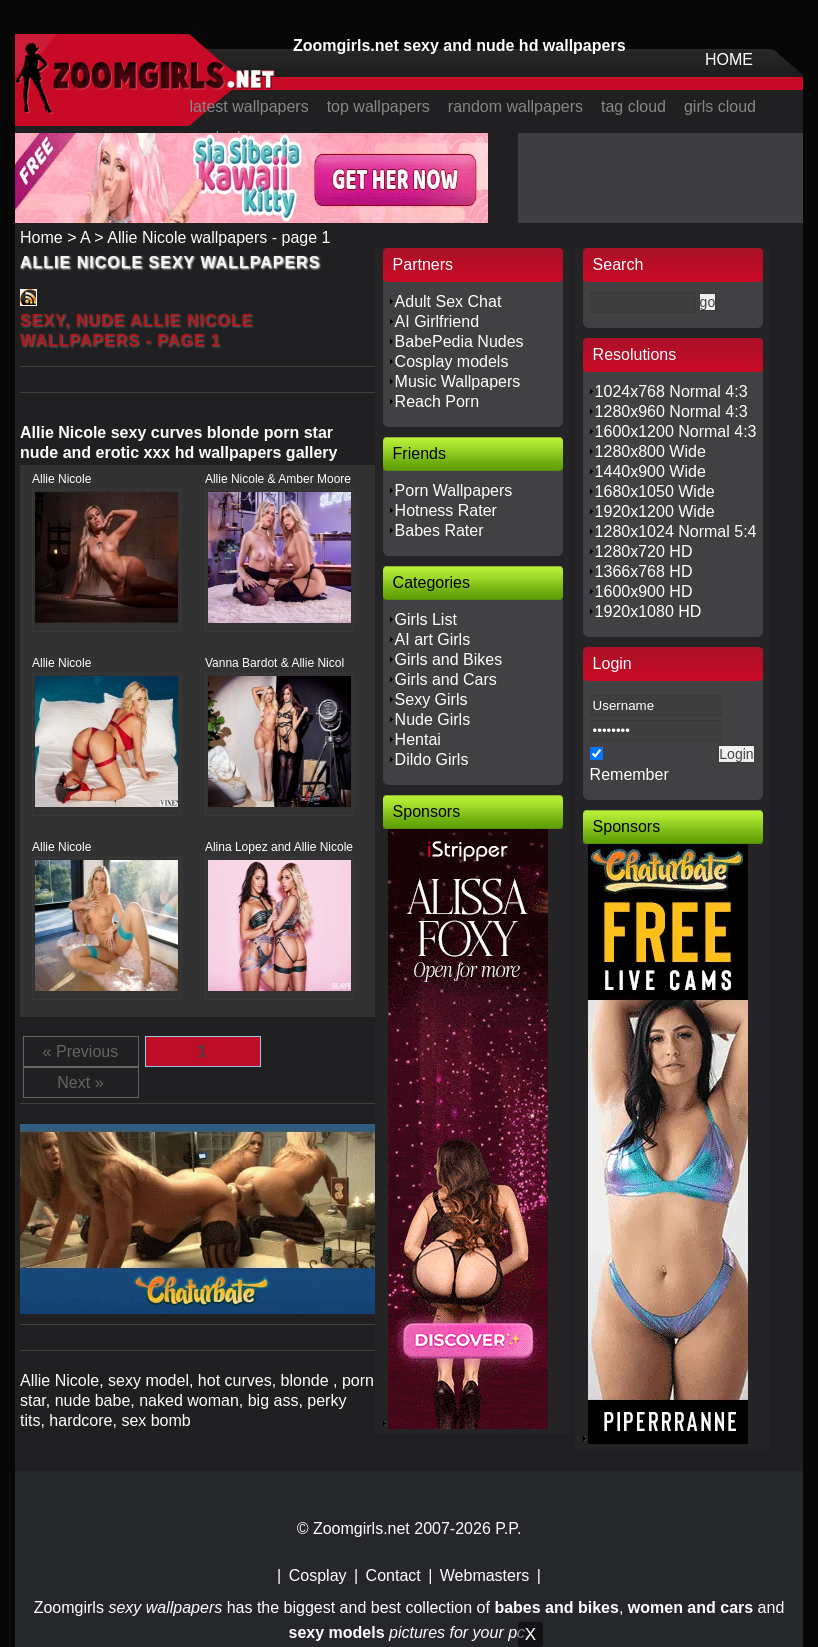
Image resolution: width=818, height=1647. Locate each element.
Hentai (418, 739)
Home (41, 237)
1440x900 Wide (650, 471)
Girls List (426, 619)
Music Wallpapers (458, 381)
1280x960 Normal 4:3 (671, 411)
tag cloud (633, 106)
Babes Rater (439, 530)
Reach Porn (437, 401)
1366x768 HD (644, 571)
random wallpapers (515, 106)
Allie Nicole (61, 479)
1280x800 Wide (650, 451)
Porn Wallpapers (454, 490)
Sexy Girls (431, 699)
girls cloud (720, 106)
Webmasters (485, 1575)
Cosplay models (452, 361)
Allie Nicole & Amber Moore (278, 479)
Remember (629, 774)
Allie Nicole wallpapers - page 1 (218, 237)
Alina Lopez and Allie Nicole (279, 847)
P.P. (508, 1528)
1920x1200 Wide (655, 511)
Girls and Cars (446, 679)
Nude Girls (433, 719)
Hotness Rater (446, 510)
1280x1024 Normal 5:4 (676, 531)
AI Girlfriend (437, 321)
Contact (393, 1575)
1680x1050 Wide (655, 491)
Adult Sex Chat (448, 301)
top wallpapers (378, 106)
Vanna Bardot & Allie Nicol (274, 663)
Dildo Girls (432, 759)
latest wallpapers (248, 106)
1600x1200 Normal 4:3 (676, 431)
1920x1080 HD (648, 611)
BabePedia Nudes (459, 341)
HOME (729, 59)
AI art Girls (433, 639)
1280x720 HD (644, 551)
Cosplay (318, 1575)
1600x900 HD (644, 591)
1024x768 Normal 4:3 (671, 391)
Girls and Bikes (449, 659)
